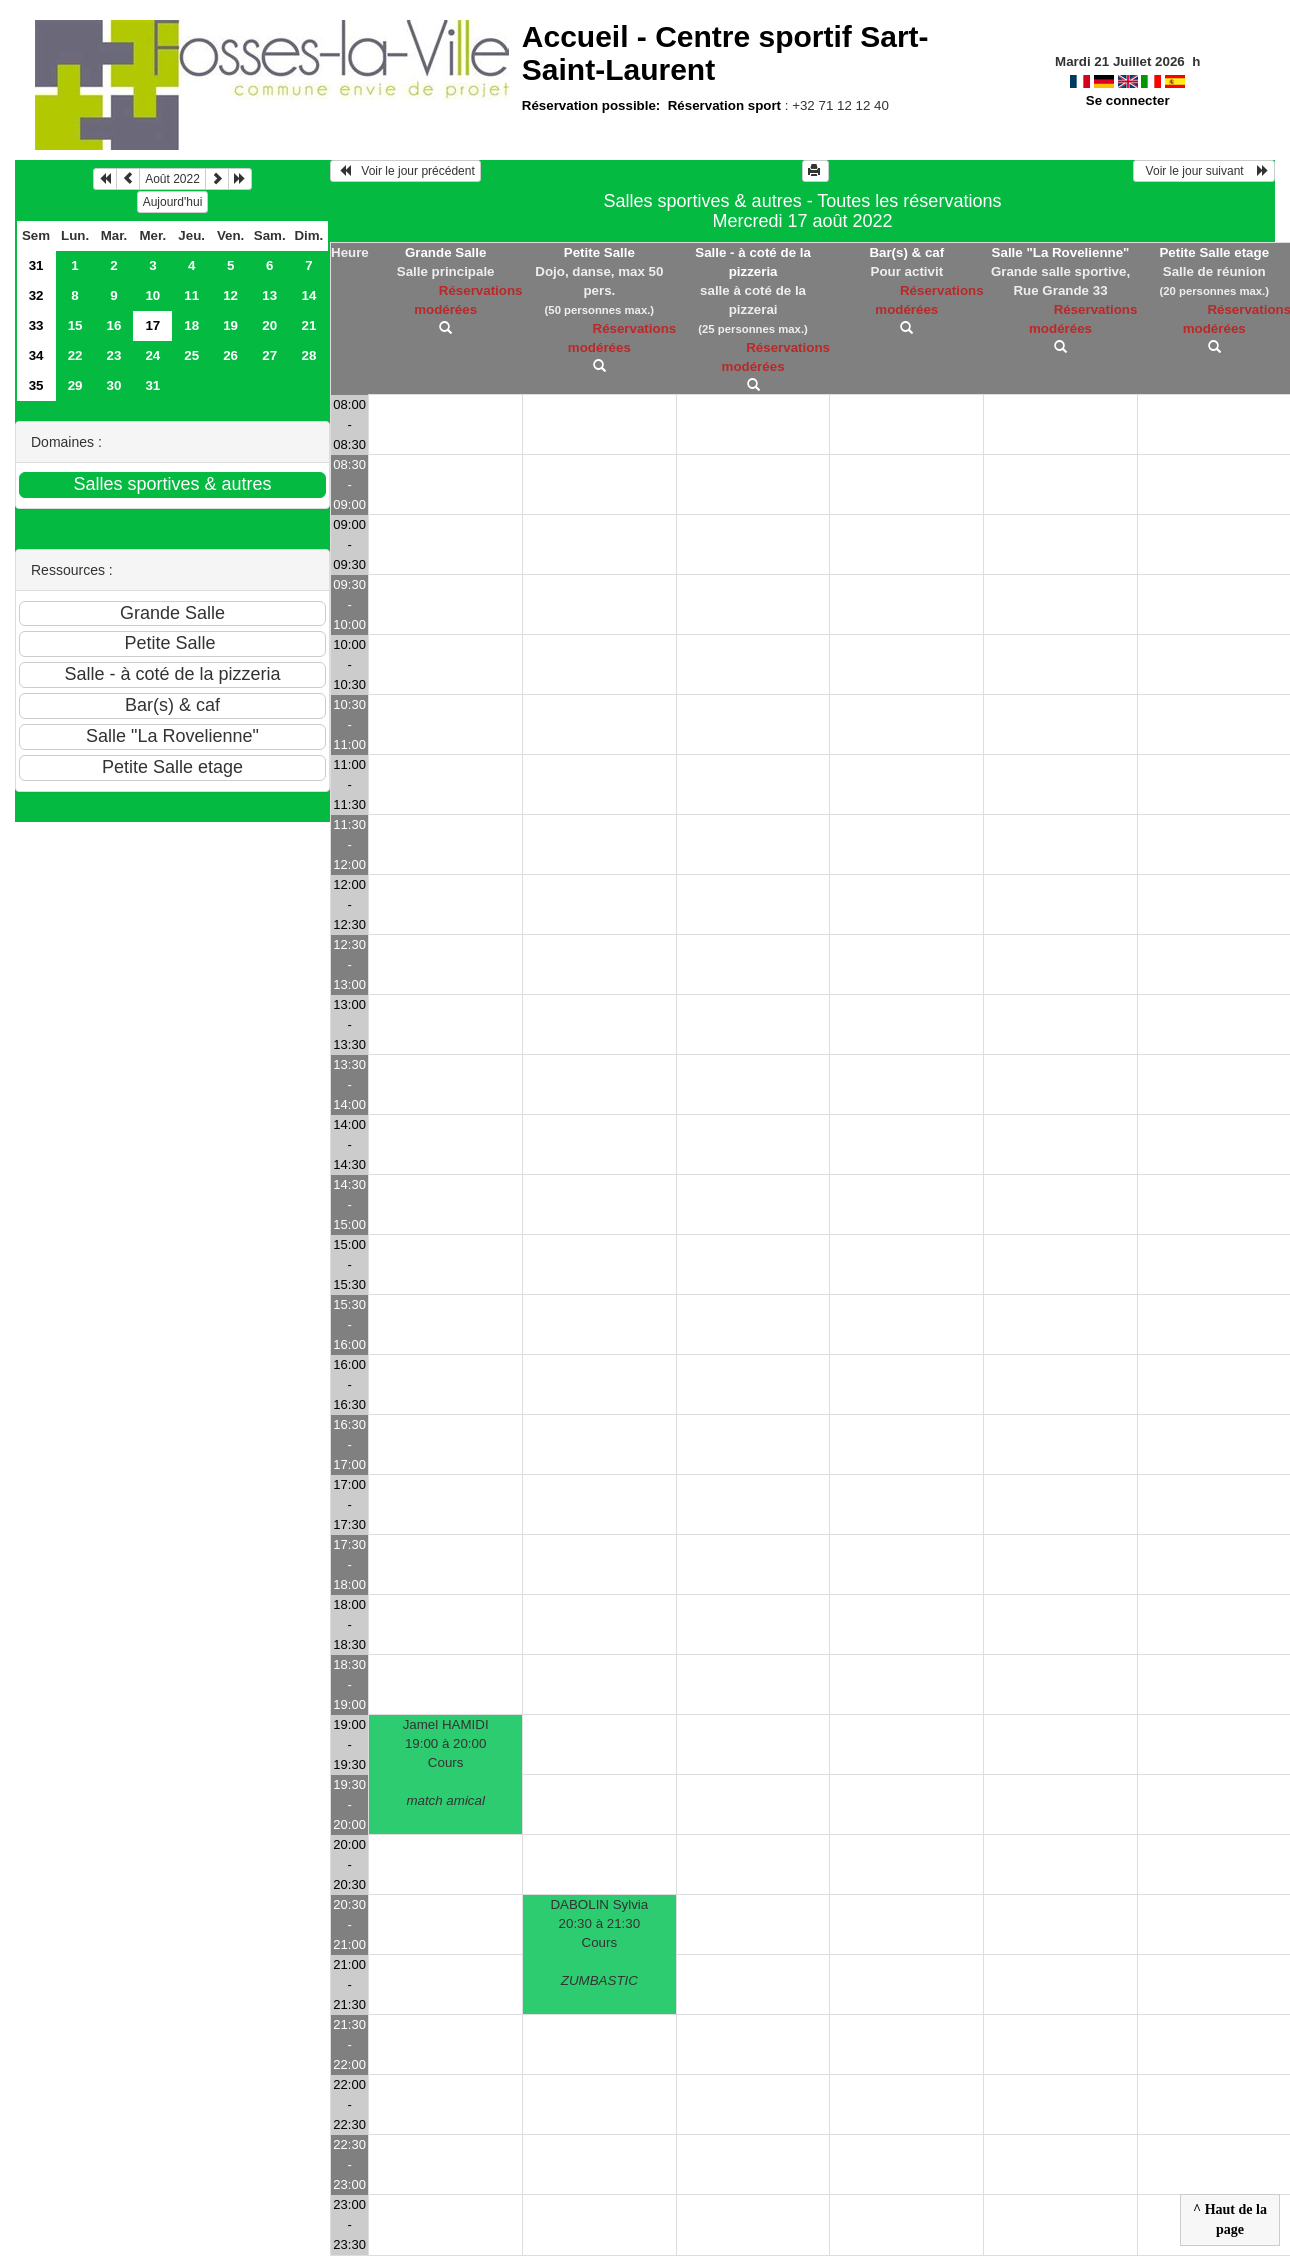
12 (230, 295)
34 (36, 355)
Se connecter (1128, 100)
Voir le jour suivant (1204, 171)
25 (191, 355)
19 (230, 325)
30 (114, 385)
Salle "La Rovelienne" (1061, 252)
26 (230, 355)
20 (269, 325)
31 (36, 265)
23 (114, 355)
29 (75, 385)
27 (269, 355)
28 (308, 355)
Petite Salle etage (1214, 252)
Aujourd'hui (173, 202)
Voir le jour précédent (405, 171)
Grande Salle (446, 252)
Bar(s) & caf (906, 252)
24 (152, 355)
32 (36, 295)
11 (191, 295)
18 (191, 325)
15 (75, 325)
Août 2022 (172, 179)
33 (36, 325)
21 (308, 325)
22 (75, 355)
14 (308, 295)
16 (114, 325)
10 (152, 295)
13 (269, 295)
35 (36, 385)
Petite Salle (599, 252)
